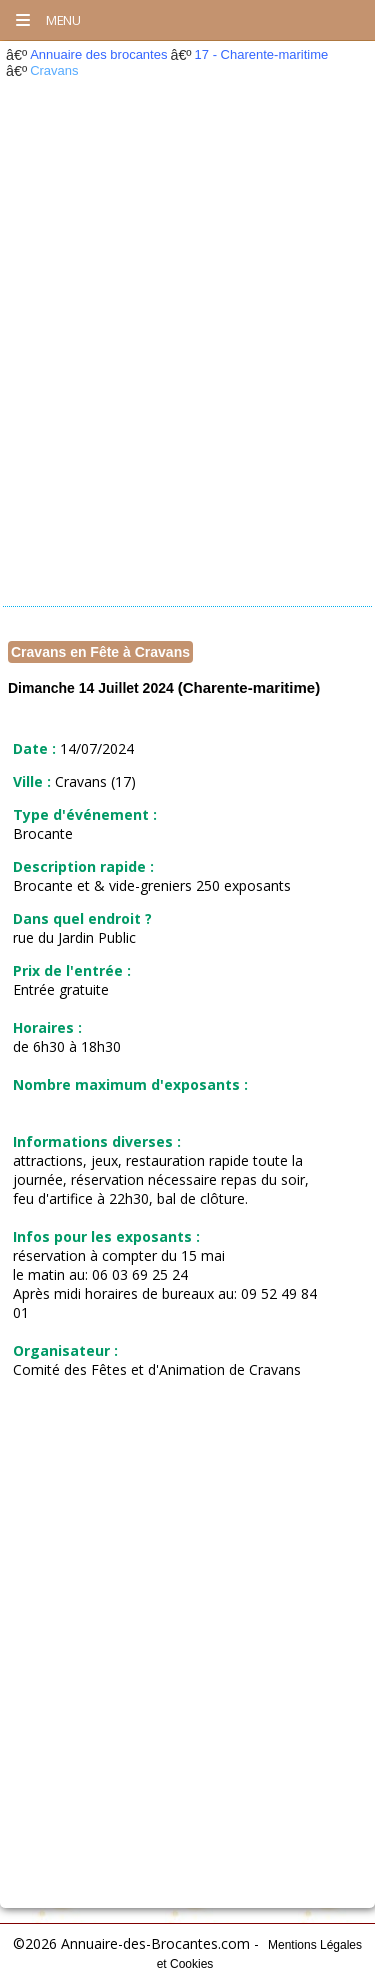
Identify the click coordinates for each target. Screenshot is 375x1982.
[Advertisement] (187, 348)
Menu (47, 20)
